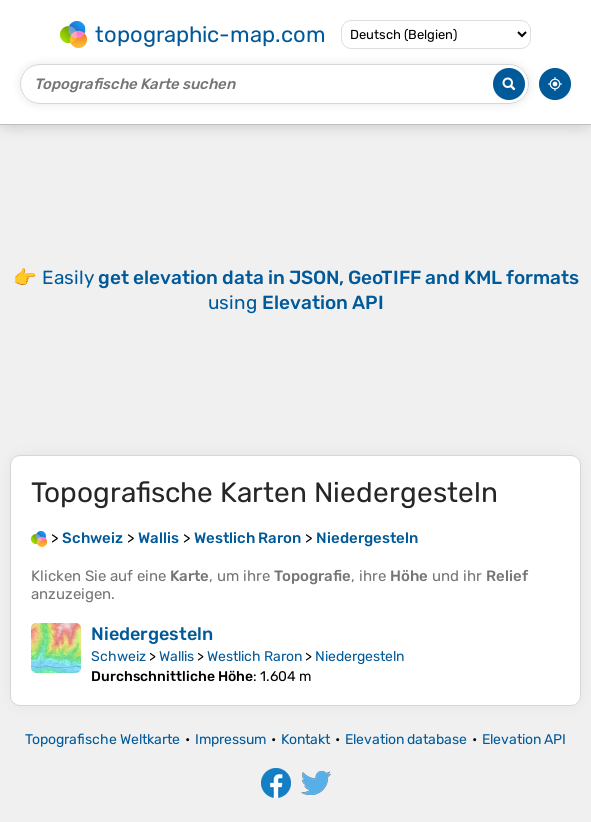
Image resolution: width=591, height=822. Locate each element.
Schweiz (118, 656)
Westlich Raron (254, 656)
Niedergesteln (152, 634)
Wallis (176, 656)
